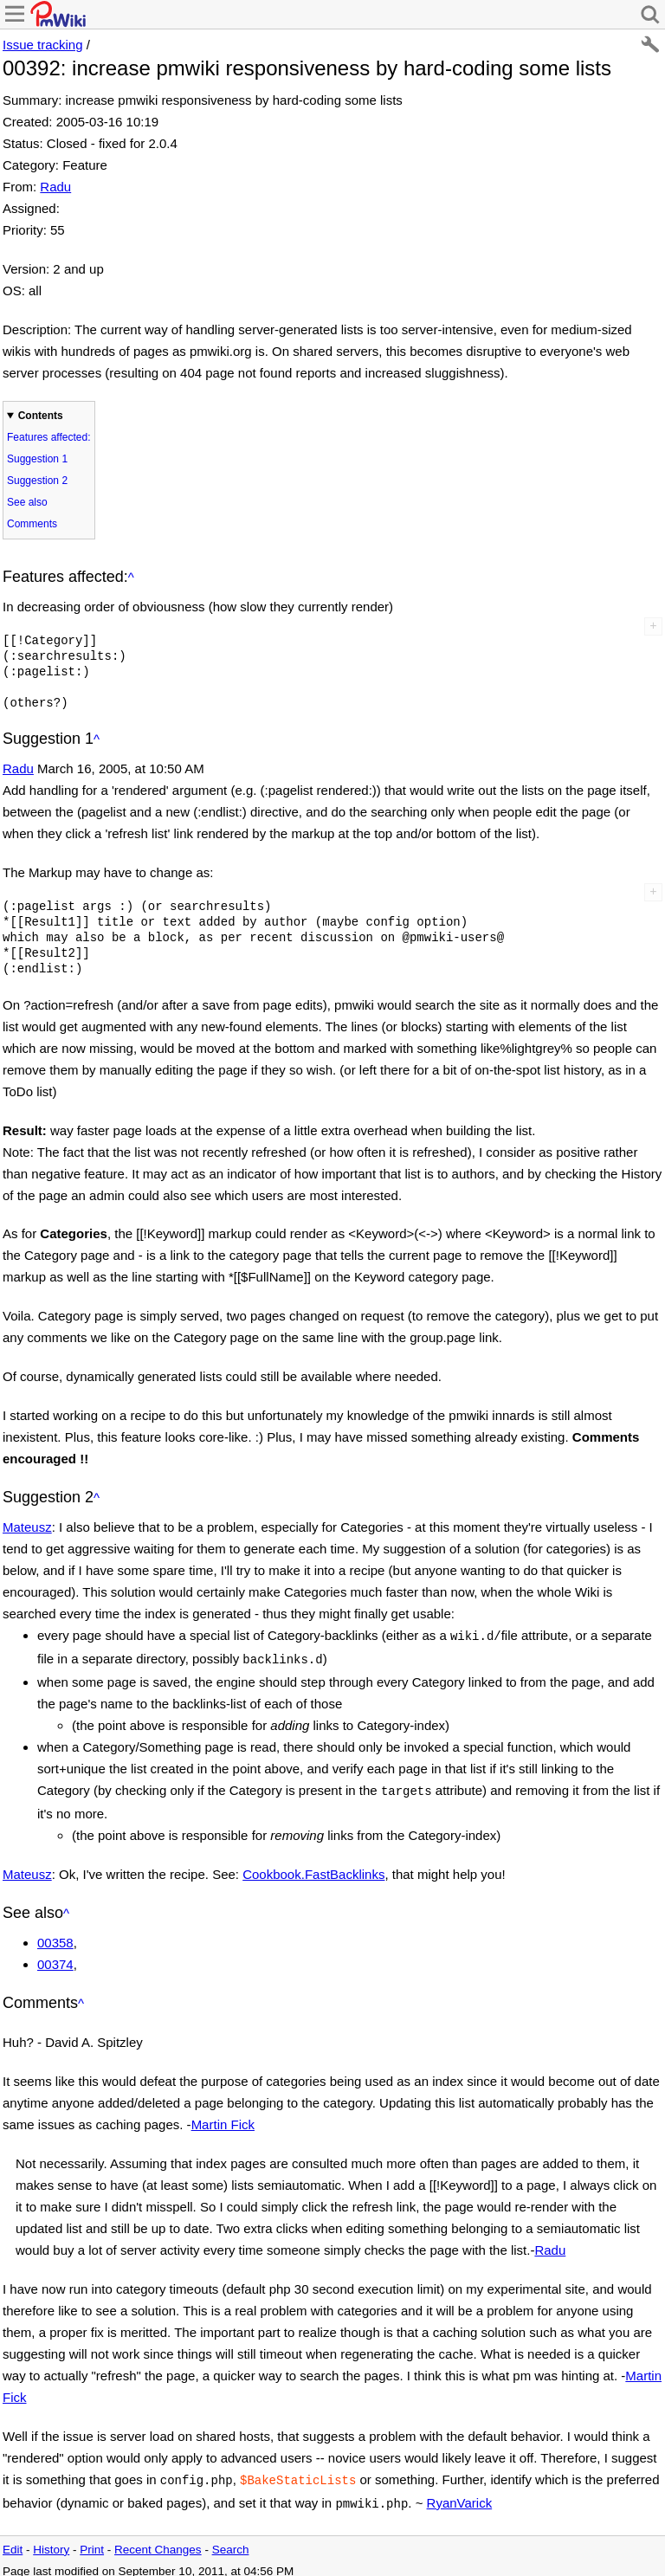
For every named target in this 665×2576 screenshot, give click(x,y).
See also (27, 502)
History (51, 2540)
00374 (55, 1959)
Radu (55, 186)
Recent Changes (158, 2540)
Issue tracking (43, 44)
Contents (40, 416)
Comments (32, 524)
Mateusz (27, 1527)
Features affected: (49, 437)
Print (92, 2540)
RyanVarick (460, 2496)
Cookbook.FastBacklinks (313, 1869)
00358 (55, 1937)
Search (230, 2540)
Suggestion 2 (37, 481)
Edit (13, 2540)
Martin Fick (223, 2119)
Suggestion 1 (37, 459)
